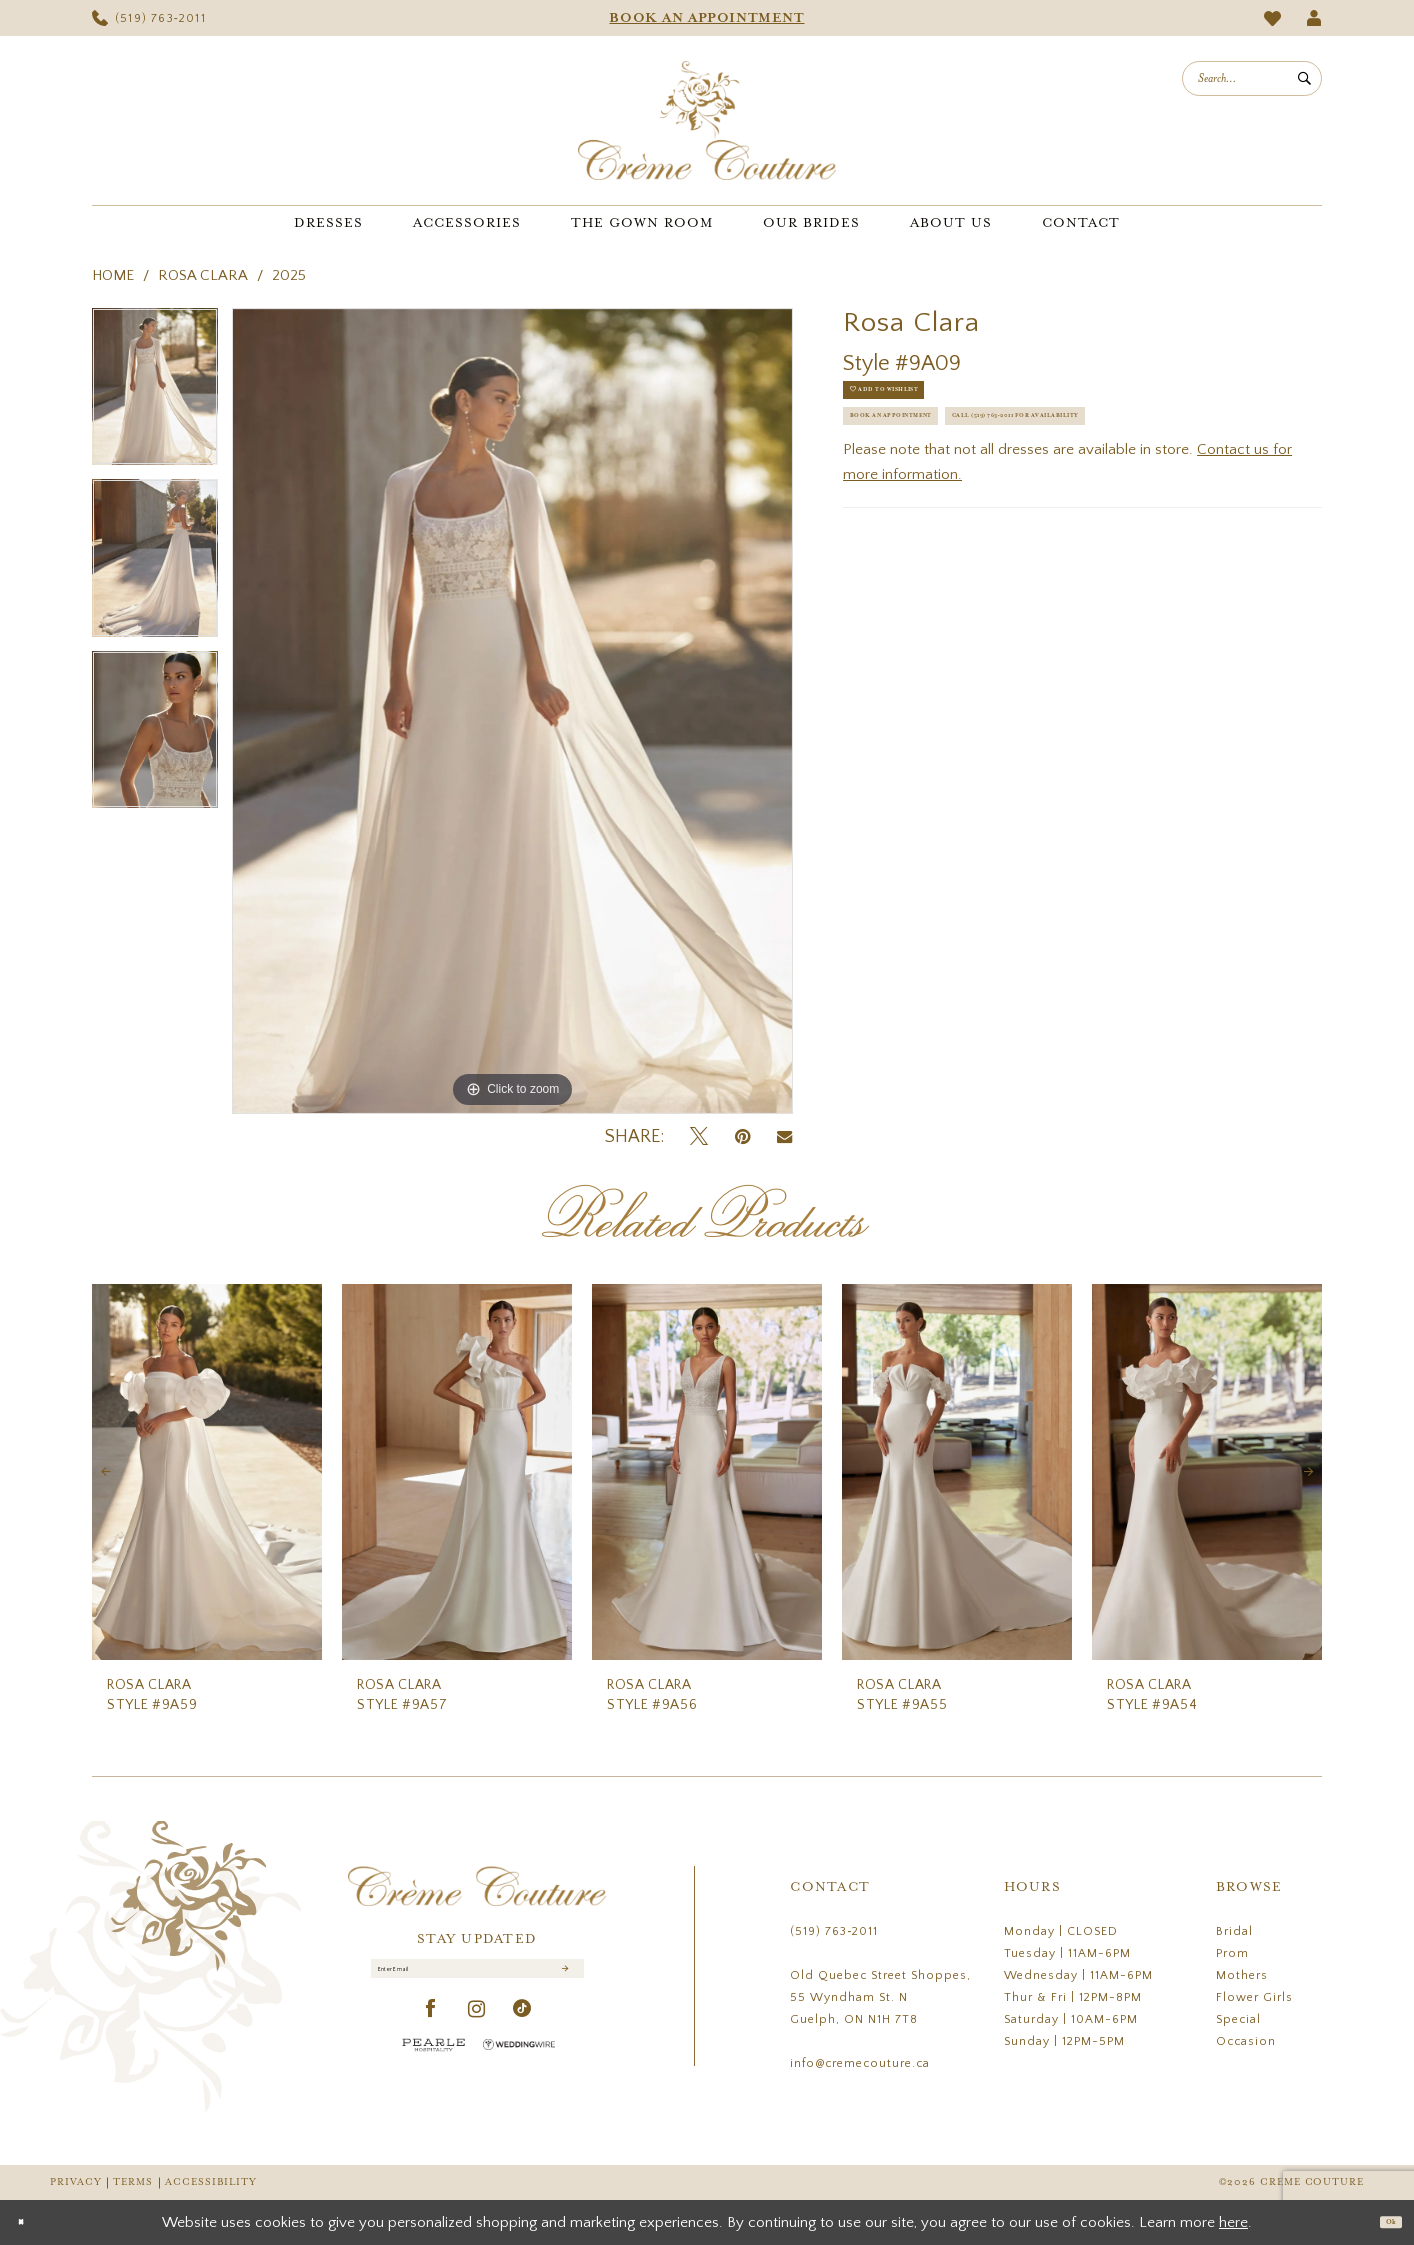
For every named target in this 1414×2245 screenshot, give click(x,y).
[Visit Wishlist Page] (1273, 18)
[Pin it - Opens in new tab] (742, 1137)
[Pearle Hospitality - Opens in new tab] (434, 2063)
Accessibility (211, 2182)
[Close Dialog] (29, 2222)
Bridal (1234, 1931)
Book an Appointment (937, 457)
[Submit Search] (1304, 78)
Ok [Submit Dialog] (1382, 2221)
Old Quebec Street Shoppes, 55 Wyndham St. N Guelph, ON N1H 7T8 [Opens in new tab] (880, 1997)
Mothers (1242, 1975)
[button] (1314, 18)
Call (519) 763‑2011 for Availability (985, 507)
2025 (289, 275)
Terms (133, 2182)
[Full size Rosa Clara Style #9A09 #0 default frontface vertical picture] (512, 711)
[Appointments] (707, 18)
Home (113, 275)
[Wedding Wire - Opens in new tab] (519, 2063)
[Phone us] (149, 18)
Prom (1232, 1953)
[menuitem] (149, 18)
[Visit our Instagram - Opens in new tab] (477, 2028)
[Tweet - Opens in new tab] (699, 1137)
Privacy (75, 2182)
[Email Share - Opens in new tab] (784, 1137)
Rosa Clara (203, 275)
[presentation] (207, 1472)
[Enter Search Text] (1252, 78)
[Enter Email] (477, 1978)
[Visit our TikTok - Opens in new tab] (522, 2028)
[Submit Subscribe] (561, 1978)
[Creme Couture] (707, 120)
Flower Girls (1254, 1997)
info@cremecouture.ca (860, 2063)
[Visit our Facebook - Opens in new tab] (431, 2028)
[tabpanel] (155, 394)
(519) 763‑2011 (834, 1931)
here (1233, 2222)
